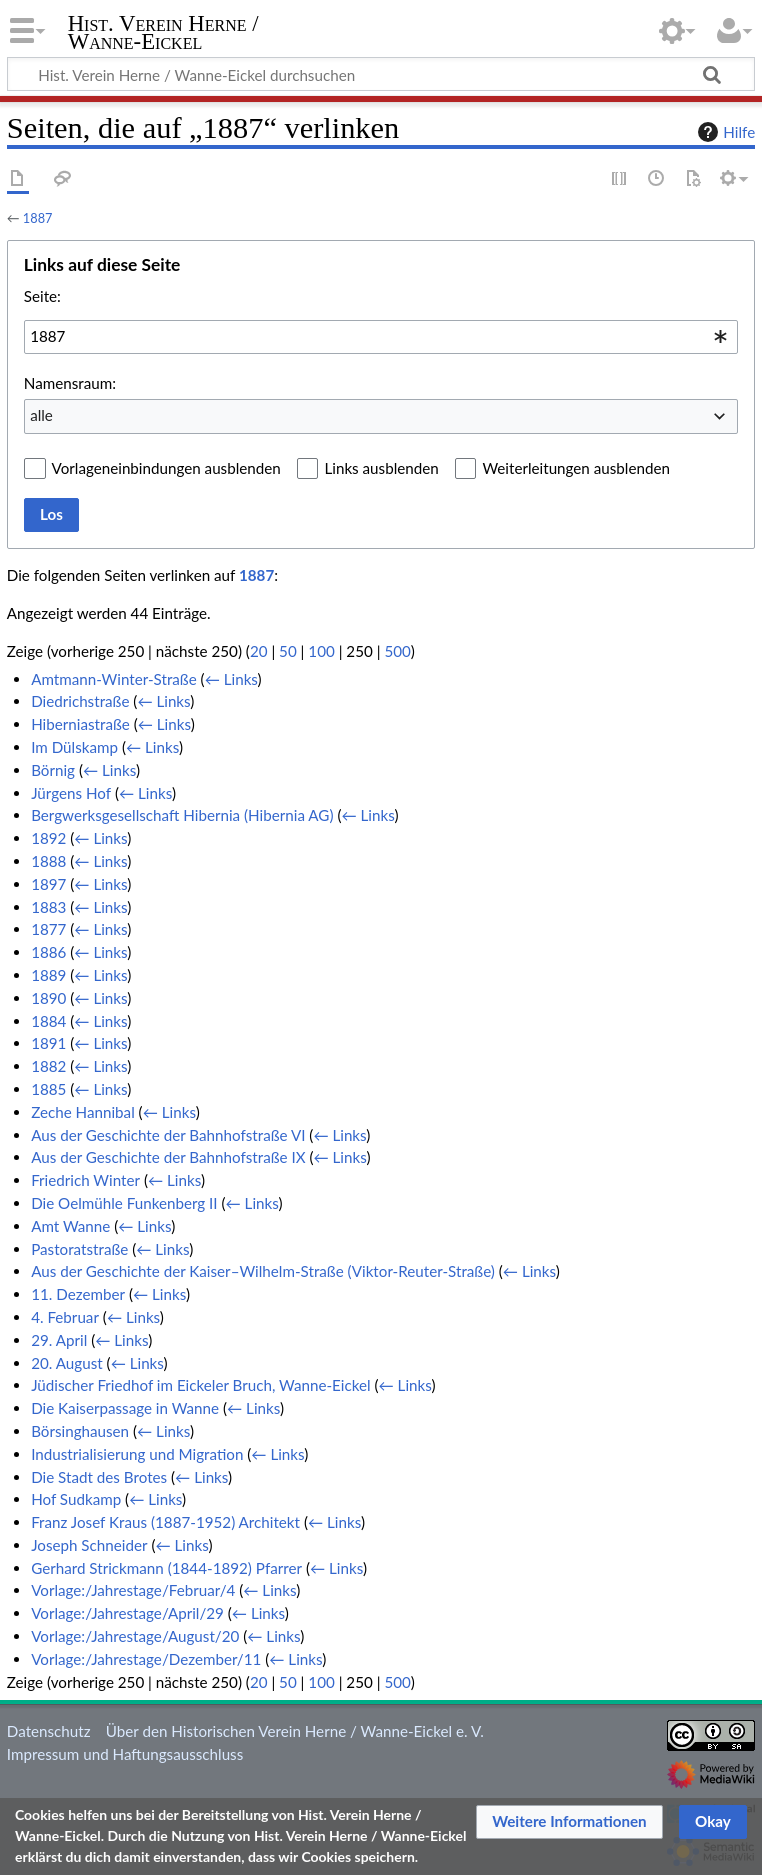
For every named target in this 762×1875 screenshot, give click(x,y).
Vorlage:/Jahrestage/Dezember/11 (146, 1659)
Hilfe (724, 132)
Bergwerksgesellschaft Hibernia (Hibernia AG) (182, 815)
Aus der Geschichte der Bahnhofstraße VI (168, 1135)
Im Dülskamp (74, 747)
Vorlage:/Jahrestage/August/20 (135, 1636)
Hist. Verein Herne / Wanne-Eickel (163, 33)
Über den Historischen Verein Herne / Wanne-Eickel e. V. (295, 1731)
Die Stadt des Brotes (99, 1477)
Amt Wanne (70, 1226)
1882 (48, 1066)
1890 (48, 998)
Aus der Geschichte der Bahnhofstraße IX (168, 1157)
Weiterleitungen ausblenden (575, 468)
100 (321, 651)
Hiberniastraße (80, 724)
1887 (38, 218)
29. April (59, 1340)
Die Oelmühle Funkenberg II (124, 1203)
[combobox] (381, 337)
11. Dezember (78, 1294)
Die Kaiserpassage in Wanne (125, 1408)
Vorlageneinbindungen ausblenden (166, 468)
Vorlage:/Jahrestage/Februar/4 (133, 1590)
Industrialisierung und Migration (137, 1454)
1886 (48, 952)
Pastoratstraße (79, 1249)
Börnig (53, 770)
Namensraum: (70, 383)
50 (288, 651)
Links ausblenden (381, 468)
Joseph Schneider (89, 1545)
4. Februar (65, 1317)
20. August (67, 1363)
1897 (48, 884)
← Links (231, 679)
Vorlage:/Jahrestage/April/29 (127, 1613)
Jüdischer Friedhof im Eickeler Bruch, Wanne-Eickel (200, 1385)
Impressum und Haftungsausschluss (125, 1754)
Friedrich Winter (85, 1180)
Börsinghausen (80, 1431)
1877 (48, 929)
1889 (48, 975)
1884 (48, 1021)
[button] (569, 1822)
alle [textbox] (41, 415)
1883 (48, 907)
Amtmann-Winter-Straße (114, 679)
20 (259, 651)
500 (397, 651)
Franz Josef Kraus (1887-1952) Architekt (165, 1522)
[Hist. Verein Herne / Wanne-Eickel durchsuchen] (381, 74)
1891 (48, 1043)
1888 (48, 861)
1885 (48, 1089)
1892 (48, 838)
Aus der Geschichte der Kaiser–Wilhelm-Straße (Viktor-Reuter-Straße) (263, 1271)
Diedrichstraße (80, 701)
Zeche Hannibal (83, 1112)
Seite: (42, 296)
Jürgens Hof (71, 793)
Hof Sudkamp (76, 1499)
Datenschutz (49, 1731)
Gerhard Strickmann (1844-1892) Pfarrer (166, 1568)
